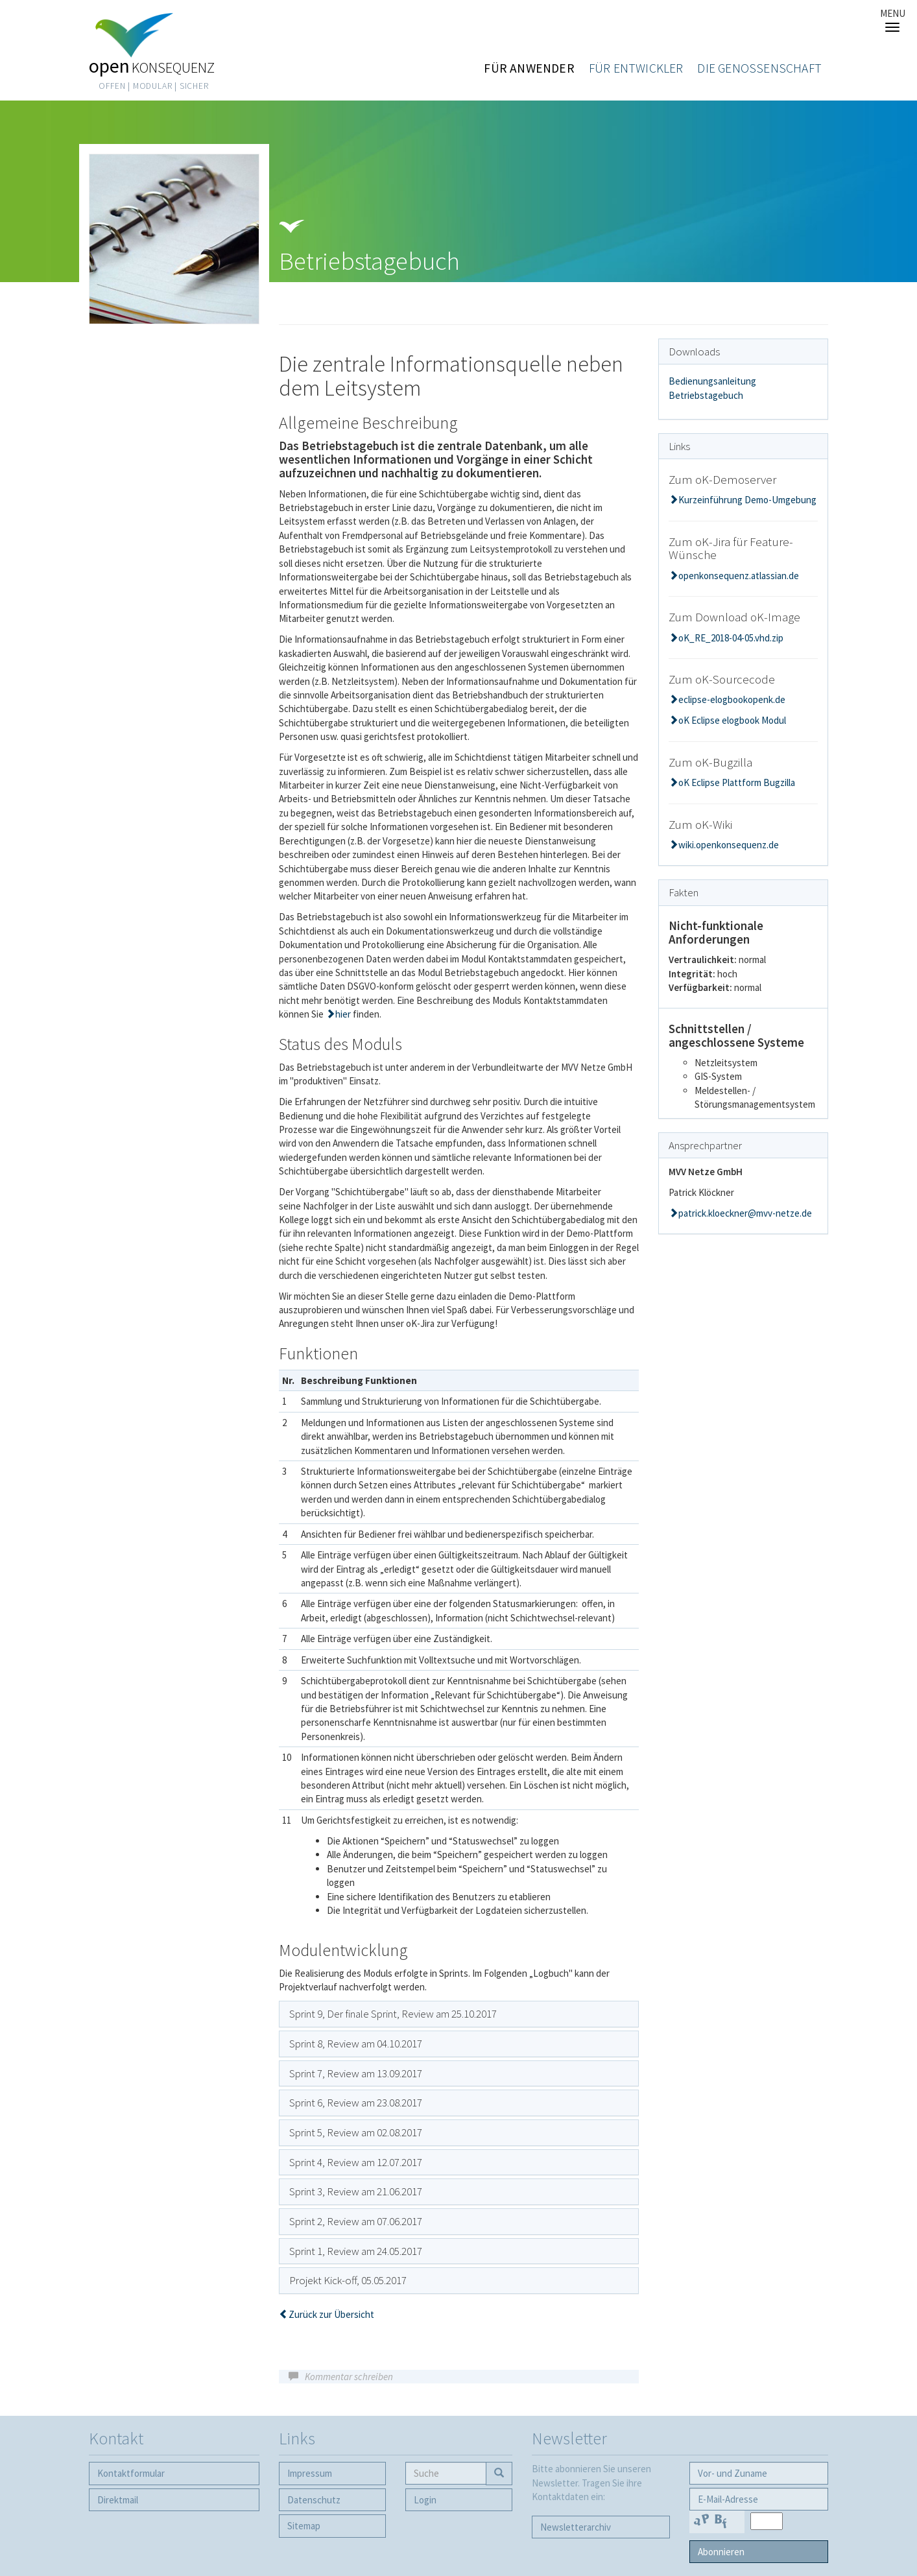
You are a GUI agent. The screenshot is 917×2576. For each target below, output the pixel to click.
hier (344, 1014)
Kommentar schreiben (349, 2376)
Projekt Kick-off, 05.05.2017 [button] (348, 2280)
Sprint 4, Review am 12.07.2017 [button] (355, 2162)
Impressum (309, 2473)
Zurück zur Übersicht (331, 2314)
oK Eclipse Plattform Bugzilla (736, 782)
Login (425, 2500)
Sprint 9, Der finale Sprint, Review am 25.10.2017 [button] (393, 2014)
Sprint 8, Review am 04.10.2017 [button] (355, 2043)
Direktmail (117, 2500)
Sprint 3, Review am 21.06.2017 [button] (355, 2191)
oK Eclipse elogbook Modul (732, 720)
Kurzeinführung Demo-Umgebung (747, 500)
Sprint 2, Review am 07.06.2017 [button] (355, 2221)
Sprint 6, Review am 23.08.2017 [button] (355, 2102)
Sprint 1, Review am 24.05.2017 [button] (355, 2251)
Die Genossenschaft (759, 68)
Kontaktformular (131, 2473)
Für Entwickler (636, 68)
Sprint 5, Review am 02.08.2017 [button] (355, 2132)
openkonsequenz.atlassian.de (738, 575)
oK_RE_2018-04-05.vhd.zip (730, 638)
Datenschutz (313, 2500)
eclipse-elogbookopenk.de (731, 699)
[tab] (459, 2014)
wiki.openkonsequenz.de (728, 845)
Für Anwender (529, 68)
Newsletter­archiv (575, 2527)
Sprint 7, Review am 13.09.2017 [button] (355, 2073)
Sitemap (303, 2526)
